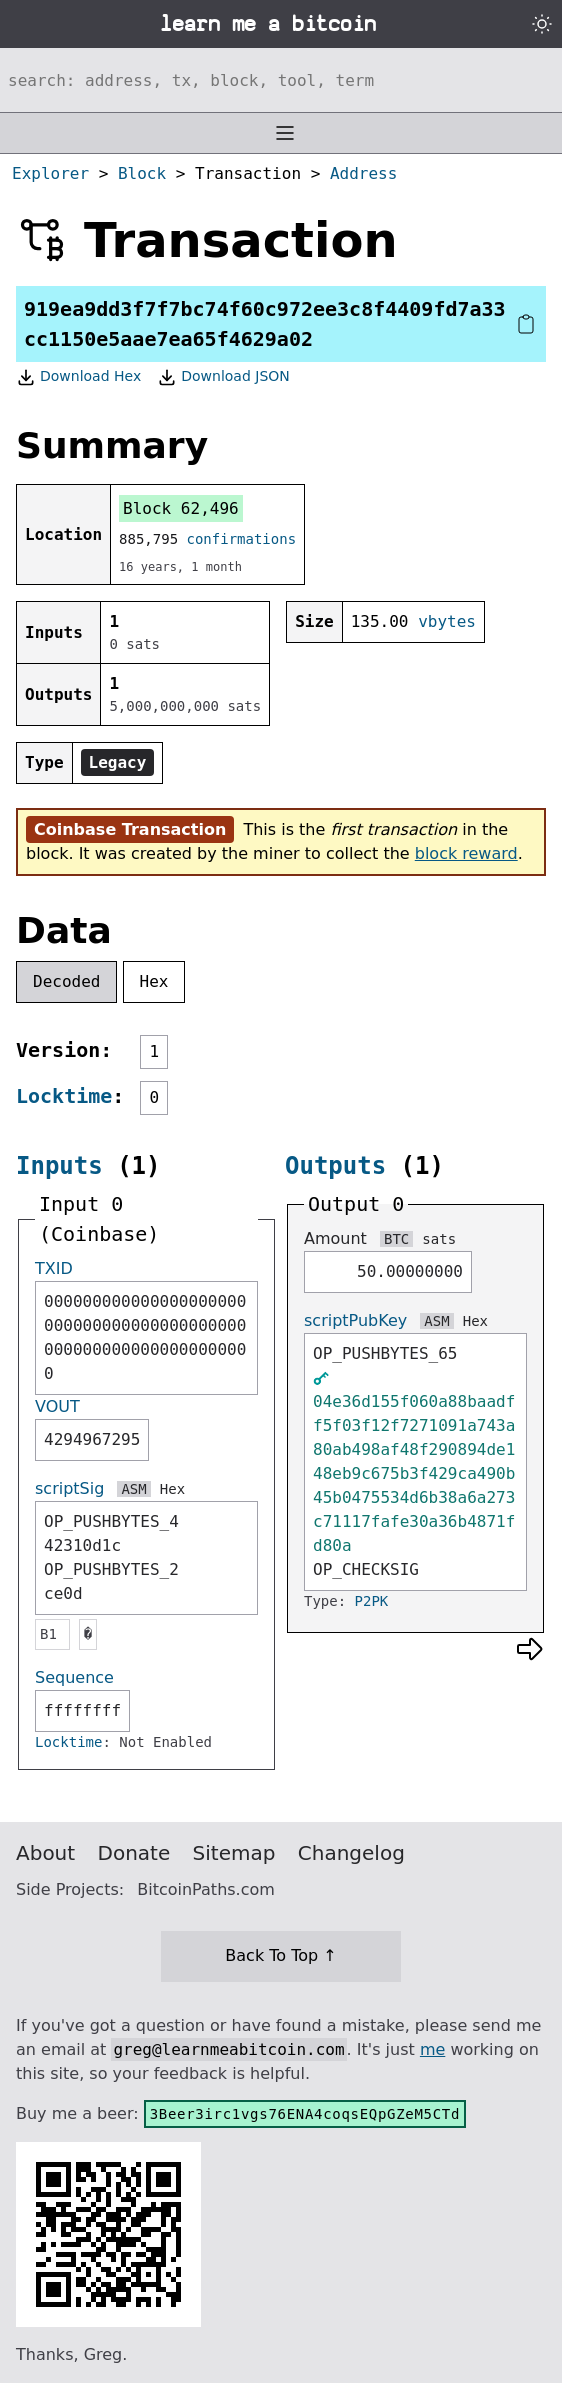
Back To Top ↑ (280, 1955)
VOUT (57, 1406)
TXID (54, 1268)
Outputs (335, 1166)
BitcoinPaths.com (206, 1889)
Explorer (50, 173)
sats (439, 1239)
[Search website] (281, 80)
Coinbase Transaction (130, 829)
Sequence (74, 1677)
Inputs (59, 1166)
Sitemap (234, 1853)
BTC (396, 1239)
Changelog (351, 1853)
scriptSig (69, 1488)
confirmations (242, 539)
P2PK (372, 1601)
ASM (133, 1489)
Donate (134, 1853)
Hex (154, 981)
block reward (466, 853)
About (45, 1853)
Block (142, 173)
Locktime (64, 1096)
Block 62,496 (181, 508)
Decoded (66, 981)
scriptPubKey (355, 1320)
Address (363, 173)
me (432, 2049)
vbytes (447, 621)
